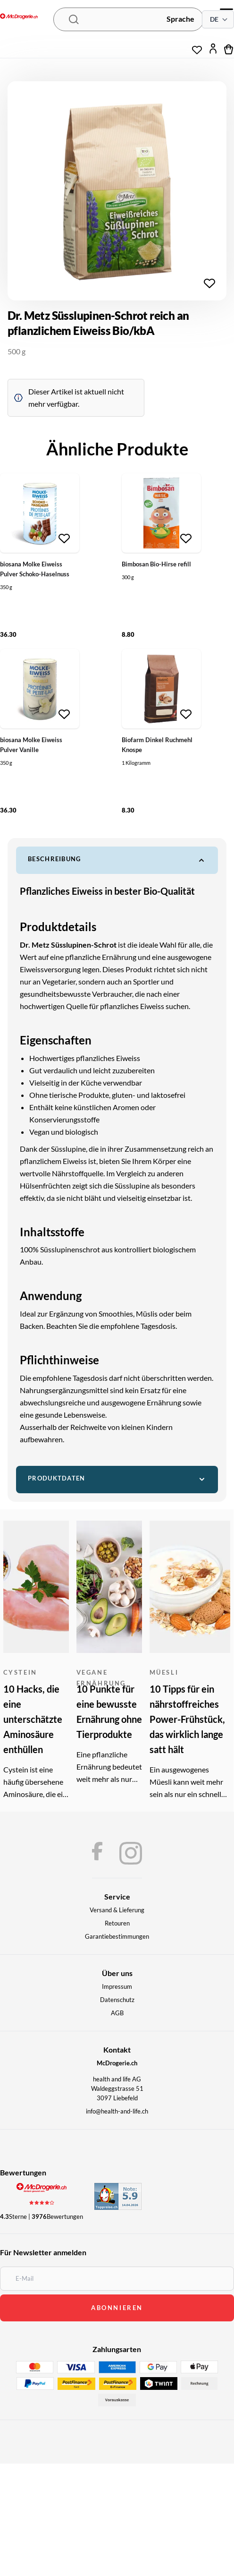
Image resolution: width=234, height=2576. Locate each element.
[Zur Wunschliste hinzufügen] (209, 283)
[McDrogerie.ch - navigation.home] (19, 17)
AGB (117, 2013)
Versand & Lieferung (117, 1910)
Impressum (117, 1986)
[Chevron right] (212, 191)
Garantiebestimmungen (117, 1936)
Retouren (117, 1923)
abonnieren (117, 2307)
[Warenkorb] (229, 48)
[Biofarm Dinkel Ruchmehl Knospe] (161, 689)
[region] (117, 190)
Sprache (180, 18)
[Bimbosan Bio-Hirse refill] (161, 513)
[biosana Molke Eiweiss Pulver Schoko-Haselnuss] (39, 513)
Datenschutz (117, 1999)
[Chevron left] (22, 191)
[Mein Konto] (213, 48)
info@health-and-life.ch (117, 2111)
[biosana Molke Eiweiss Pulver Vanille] (39, 689)
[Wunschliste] (197, 46)
